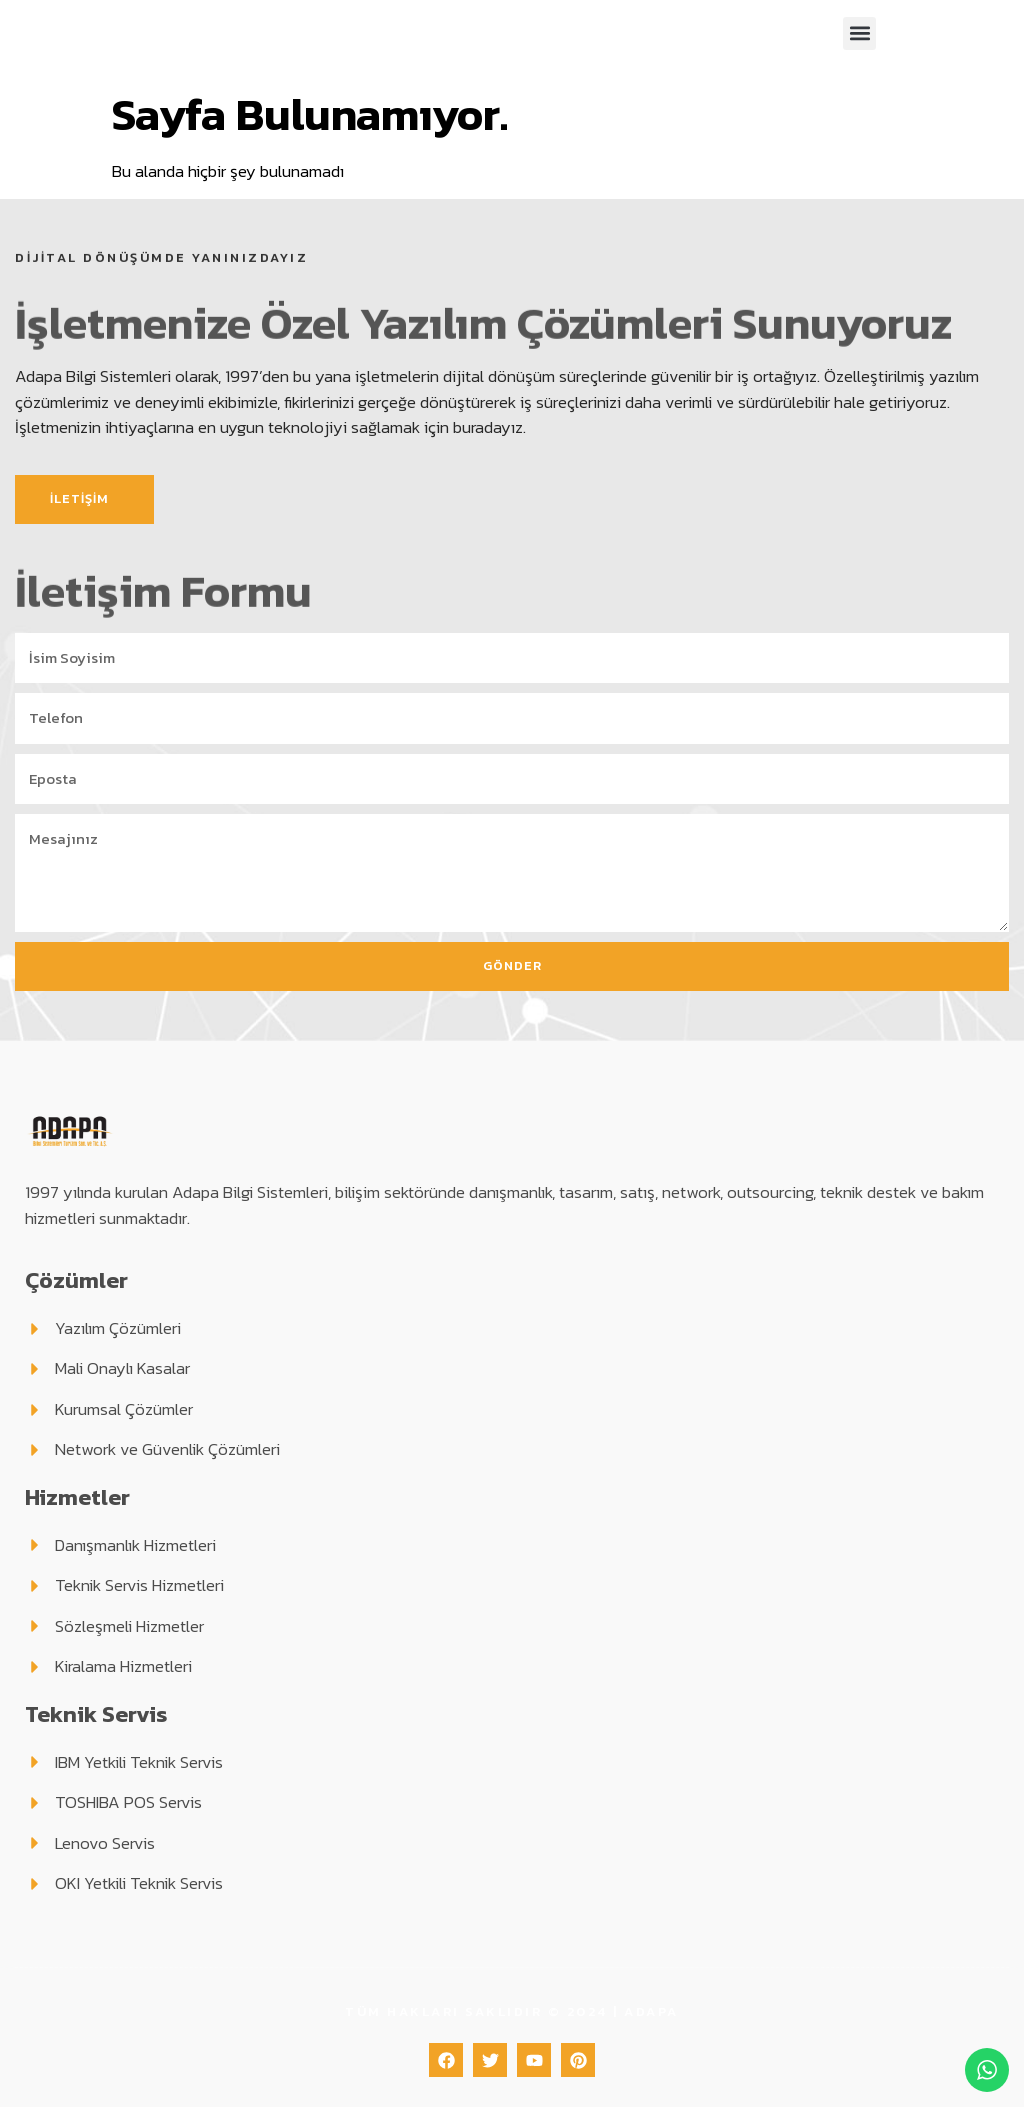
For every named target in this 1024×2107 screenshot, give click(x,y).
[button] (859, 33)
